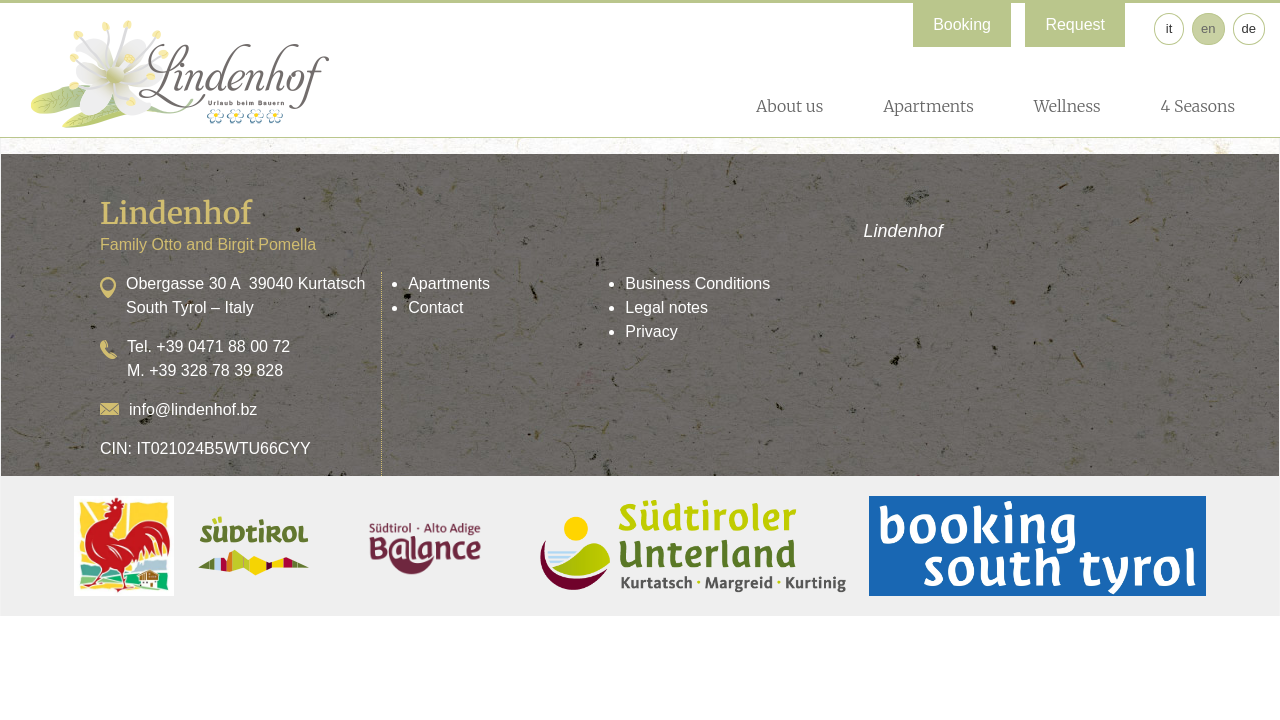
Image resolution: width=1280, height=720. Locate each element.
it (1169, 28)
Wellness (1067, 106)
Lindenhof (903, 231)
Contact (435, 307)
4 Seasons (1198, 106)
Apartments (928, 106)
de (1249, 28)
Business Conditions (697, 283)
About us (789, 106)
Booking (962, 24)
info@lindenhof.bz (193, 409)
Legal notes (666, 307)
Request (1075, 24)
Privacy (651, 331)
